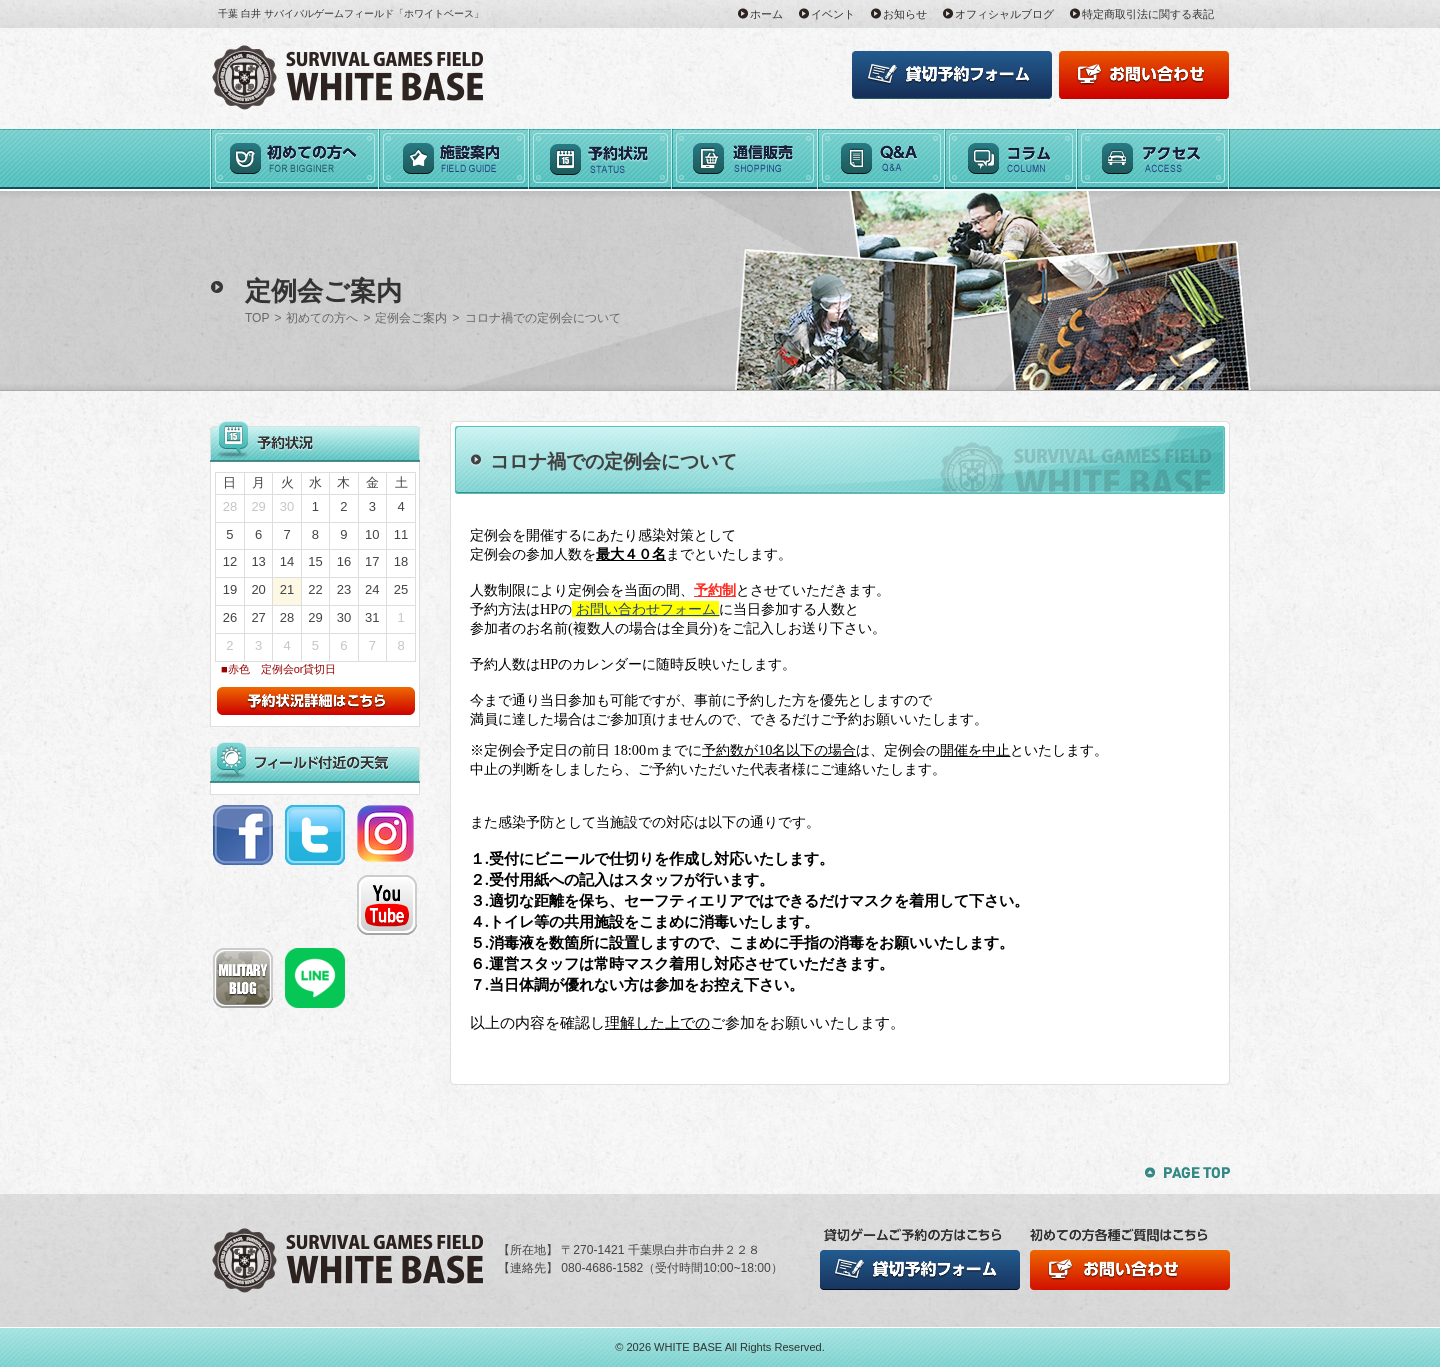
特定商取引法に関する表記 (1148, 14)
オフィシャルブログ (1004, 14)
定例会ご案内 (411, 318)
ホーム (766, 14)
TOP (257, 318)
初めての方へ (322, 318)
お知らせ (905, 14)
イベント (833, 14)
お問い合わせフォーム (648, 609)
